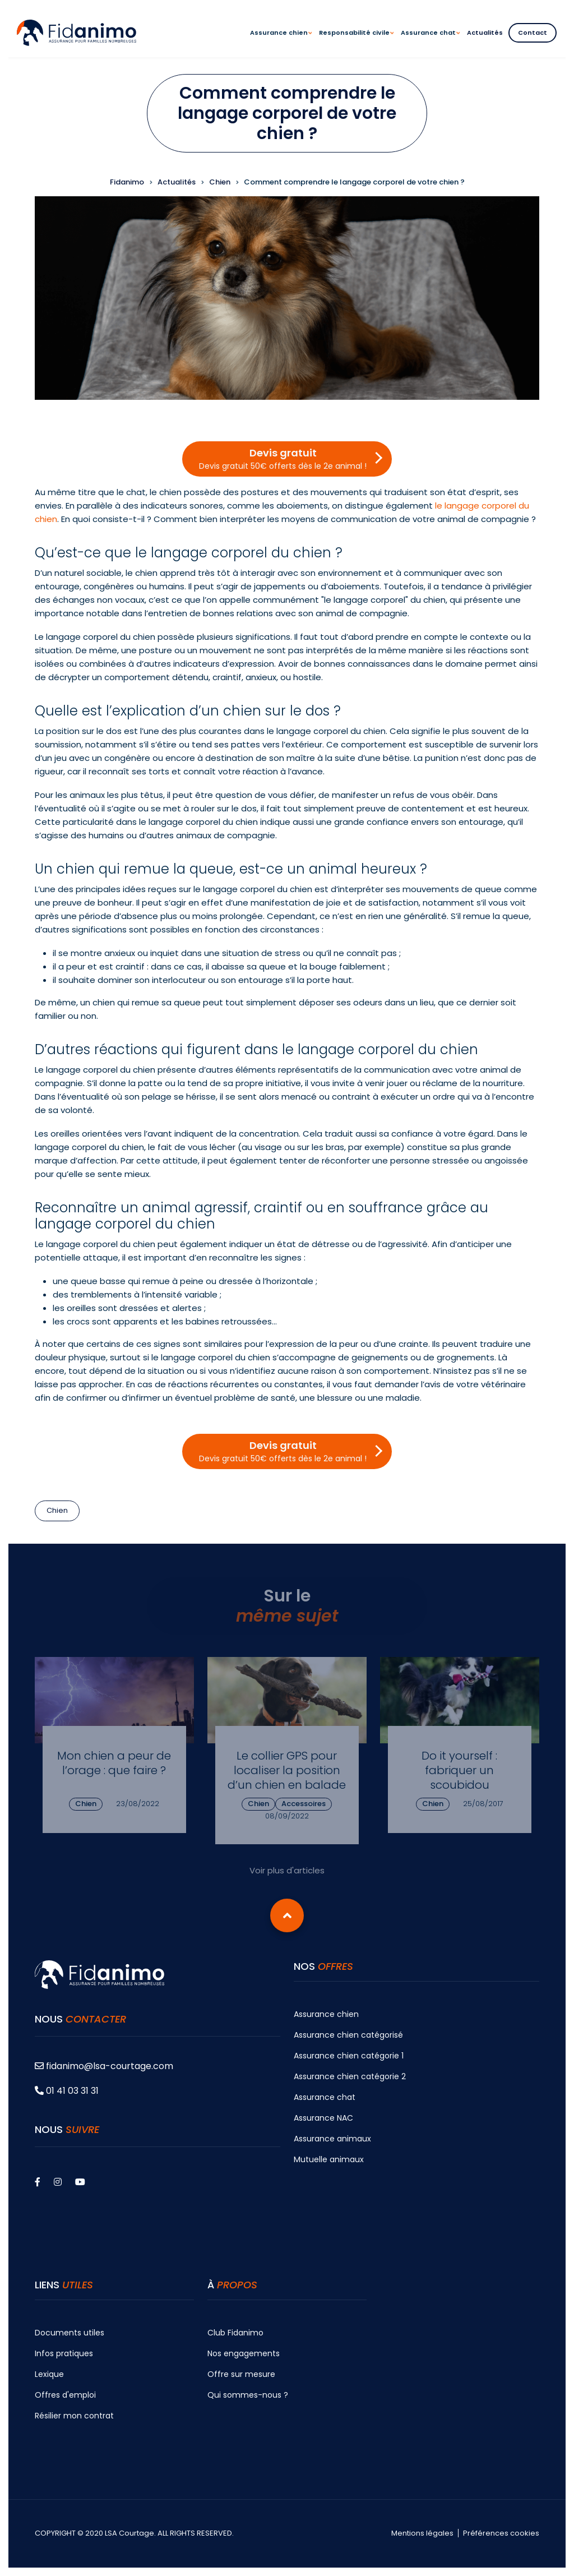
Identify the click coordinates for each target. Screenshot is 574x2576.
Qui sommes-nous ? (247, 2394)
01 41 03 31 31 (67, 2090)
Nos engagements (243, 2353)
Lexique (49, 2374)
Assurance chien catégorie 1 (349, 2055)
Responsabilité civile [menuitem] (356, 42)
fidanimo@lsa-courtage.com (104, 2066)
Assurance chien (326, 2014)
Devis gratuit (283, 459)
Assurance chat (324, 2097)
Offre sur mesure (241, 2374)
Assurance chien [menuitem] (281, 42)
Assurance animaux (332, 2138)
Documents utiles (69, 2332)
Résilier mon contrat (74, 2415)
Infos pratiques (64, 2353)
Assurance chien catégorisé (348, 2035)
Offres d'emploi (65, 2394)
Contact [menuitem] (532, 32)
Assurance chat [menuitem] (430, 42)
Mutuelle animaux (329, 2159)
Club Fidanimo (235, 2332)
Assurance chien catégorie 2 (350, 2076)
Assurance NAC (323, 2117)
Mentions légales (422, 2533)
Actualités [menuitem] (485, 32)
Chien (57, 1510)
